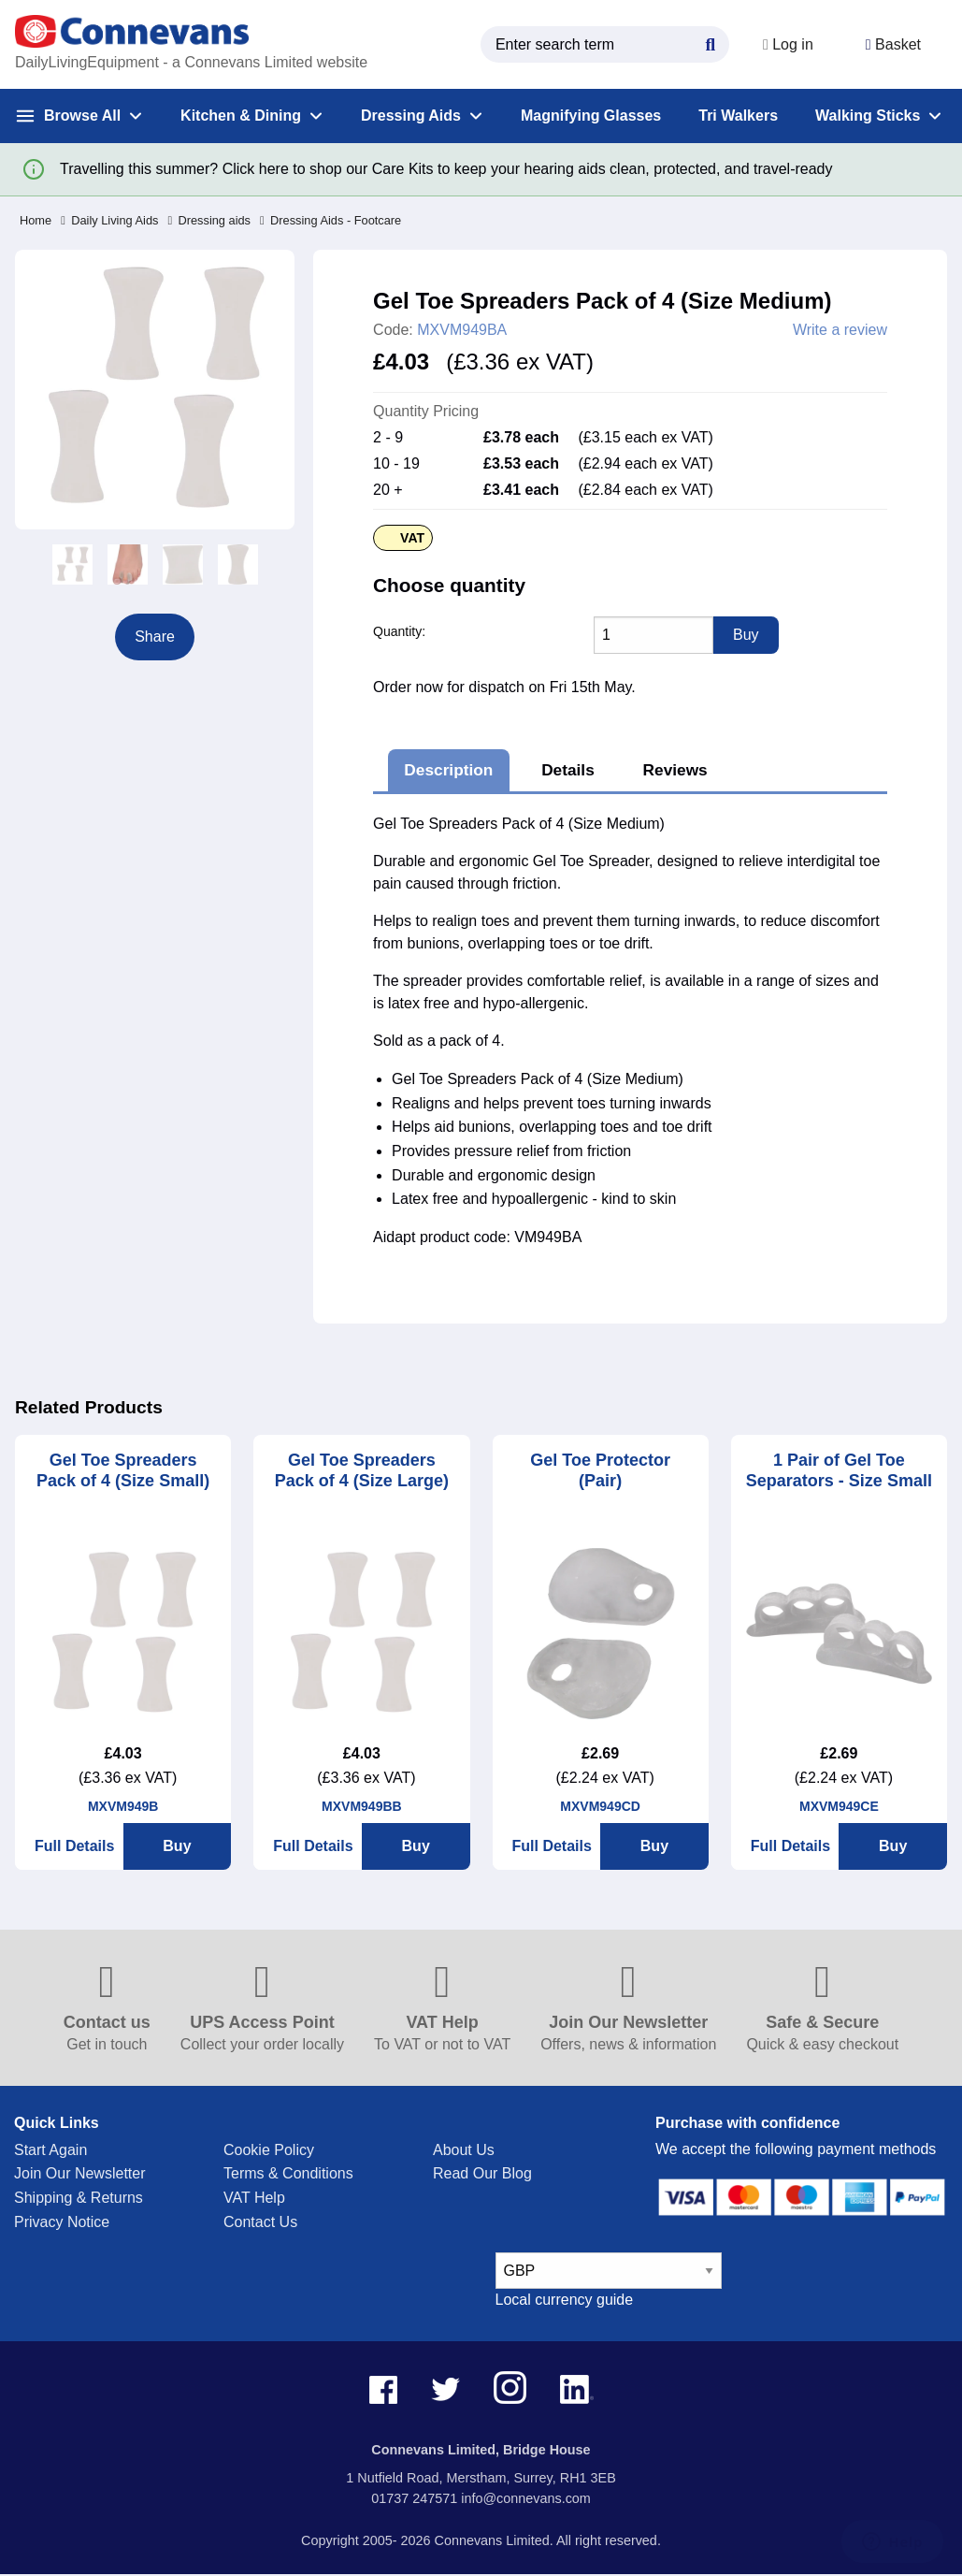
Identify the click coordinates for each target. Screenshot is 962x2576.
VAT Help (254, 2198)
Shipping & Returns (78, 2198)
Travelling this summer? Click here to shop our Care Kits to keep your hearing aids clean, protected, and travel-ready (446, 169)
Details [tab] (568, 769)
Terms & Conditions (288, 2173)
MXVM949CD (600, 1806)
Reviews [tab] (675, 769)
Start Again (50, 2150)
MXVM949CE (839, 1806)
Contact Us (260, 2222)
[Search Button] (710, 42)
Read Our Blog (482, 2173)
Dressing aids (209, 220)
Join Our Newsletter (80, 2173)
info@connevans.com (526, 2498)
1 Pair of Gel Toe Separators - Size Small (839, 1471)
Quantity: (399, 631)
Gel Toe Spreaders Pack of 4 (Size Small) (122, 1471)
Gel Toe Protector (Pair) (600, 1471)
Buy (177, 1846)
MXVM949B (123, 1806)
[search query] (605, 44)
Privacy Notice (61, 2222)
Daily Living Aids (109, 220)
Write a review (840, 330)
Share (155, 636)
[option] (72, 564)
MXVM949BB (362, 1806)
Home (35, 220)
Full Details (74, 1846)
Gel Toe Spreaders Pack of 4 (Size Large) (362, 1471)
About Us (464, 2150)
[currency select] (608, 2270)
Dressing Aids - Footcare (330, 220)
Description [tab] (448, 769)
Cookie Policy (268, 2150)
